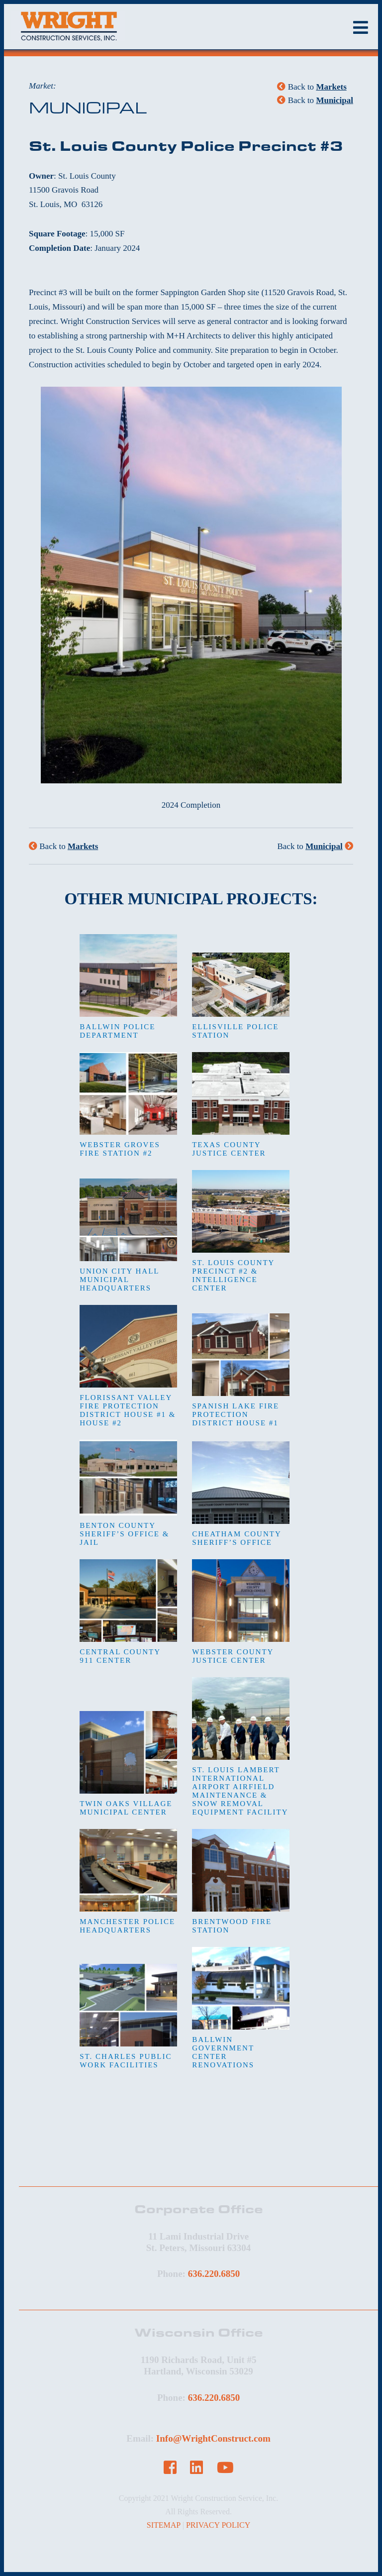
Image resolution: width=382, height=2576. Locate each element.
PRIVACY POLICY (218, 2525)
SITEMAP (164, 2525)
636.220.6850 (214, 2273)
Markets (331, 87)
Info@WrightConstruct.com (213, 2438)
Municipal (334, 100)
